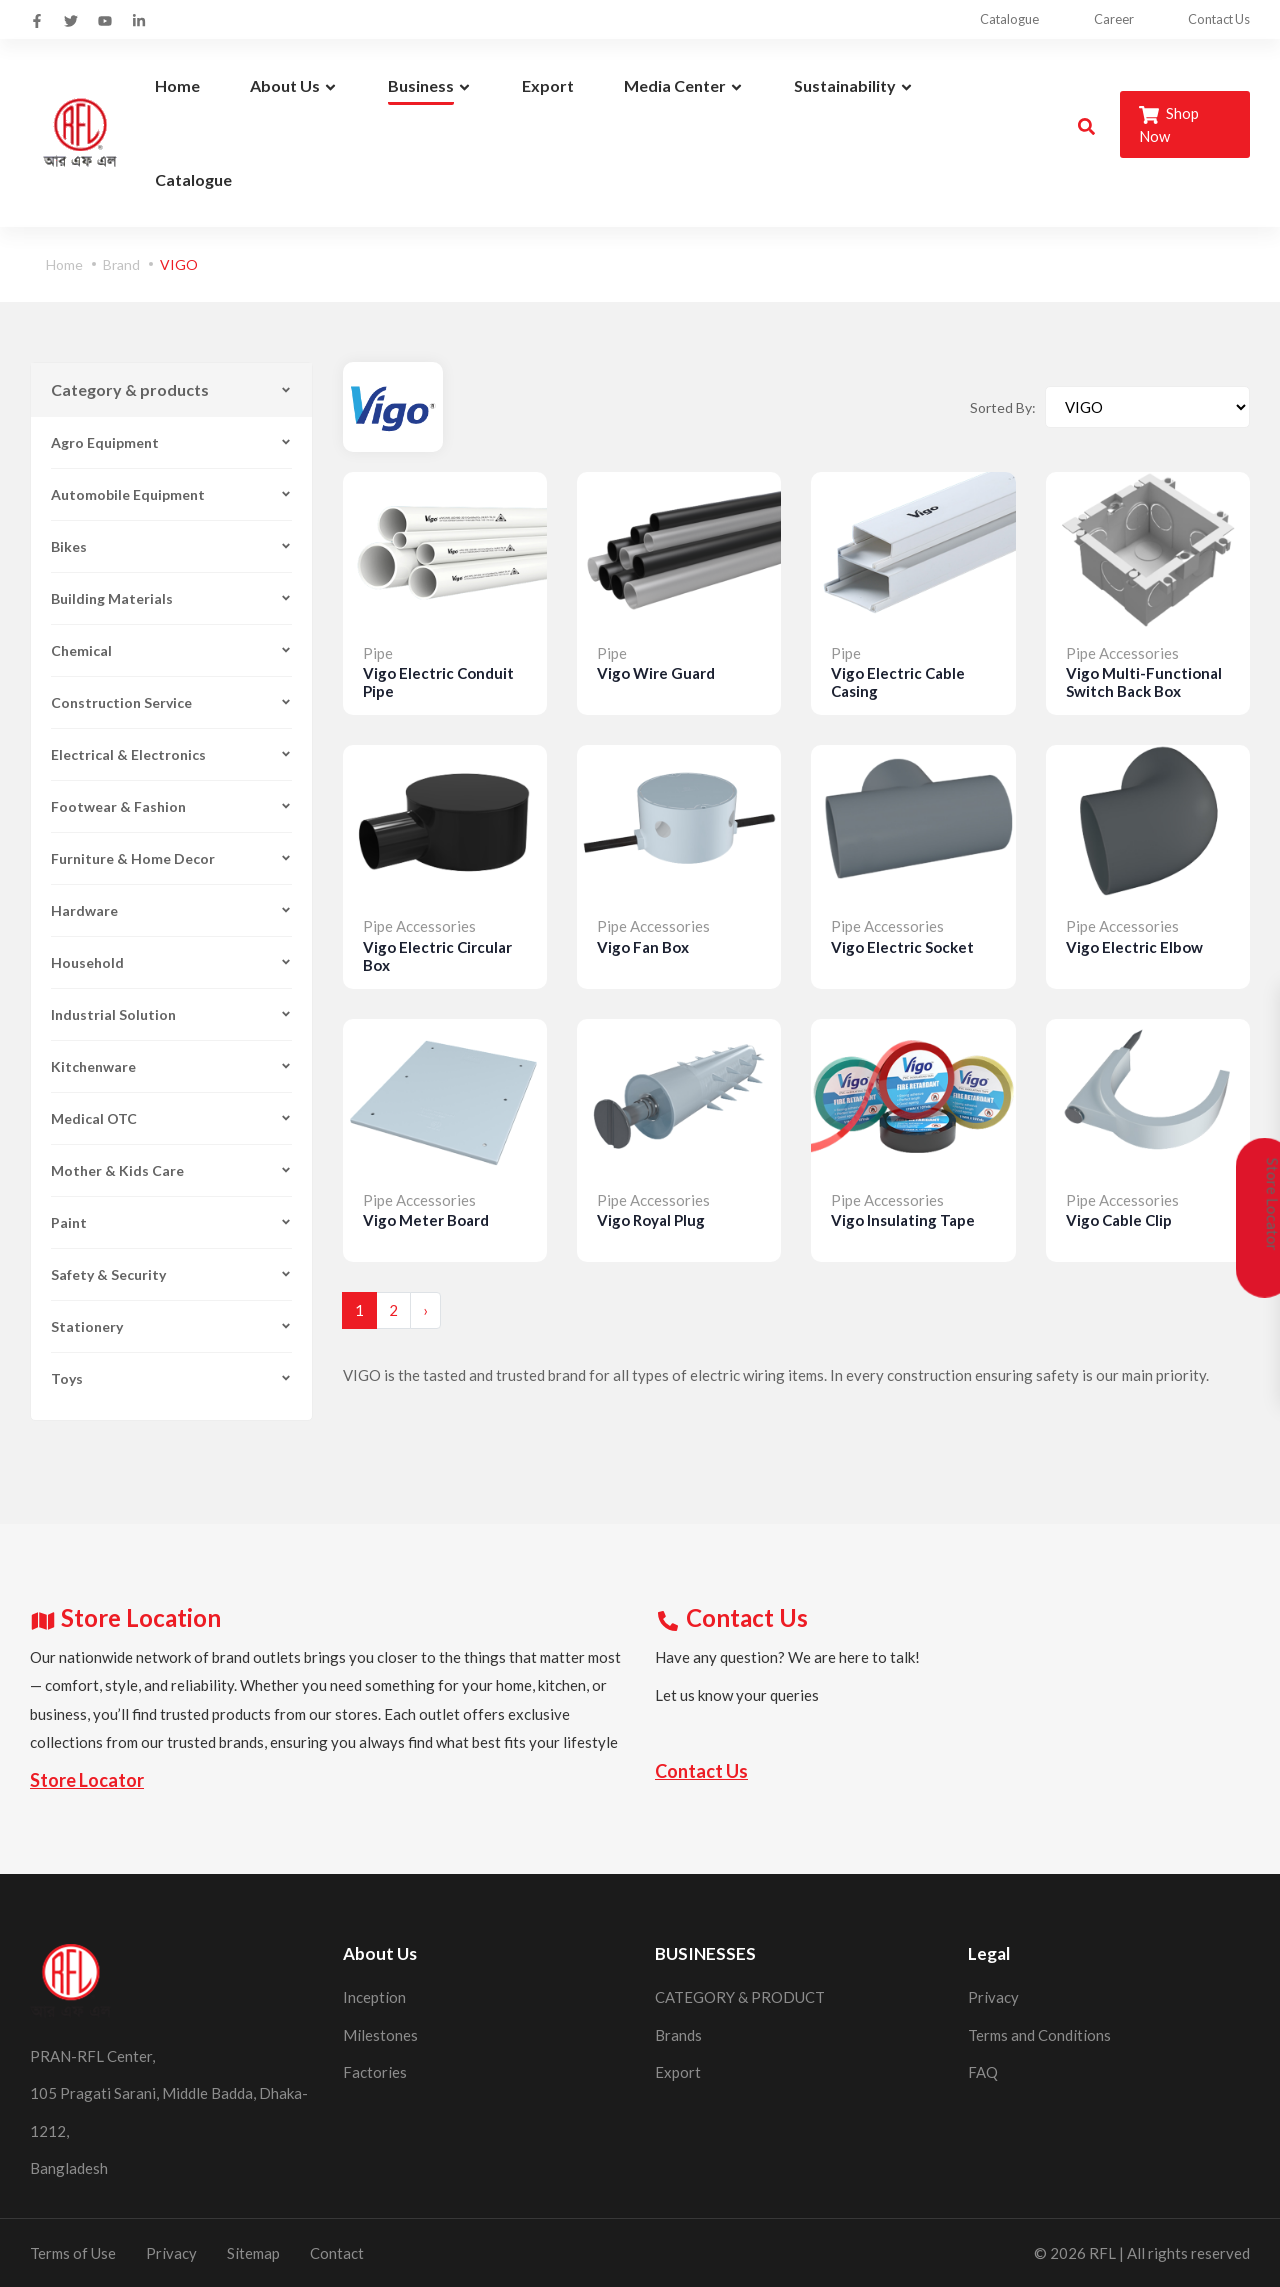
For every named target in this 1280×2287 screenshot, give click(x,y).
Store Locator (87, 1780)
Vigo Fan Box (643, 947)
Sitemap (253, 2253)
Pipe (378, 653)
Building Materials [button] (171, 598)
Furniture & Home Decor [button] (171, 858)
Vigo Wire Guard (656, 673)
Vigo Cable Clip (1119, 1220)
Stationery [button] (171, 1326)
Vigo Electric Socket (902, 947)
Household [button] (171, 962)
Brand (121, 264)
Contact (337, 2253)
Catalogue (995, 19)
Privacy (993, 1997)
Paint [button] (171, 1222)
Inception (374, 1997)
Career (1105, 19)
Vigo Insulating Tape (903, 1220)
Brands (678, 2035)
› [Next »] (425, 1310)
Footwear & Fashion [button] (171, 806)
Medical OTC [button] (171, 1118)
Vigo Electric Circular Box (437, 956)
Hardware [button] (171, 910)
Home (64, 264)
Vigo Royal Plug (651, 1220)
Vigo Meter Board (426, 1220)
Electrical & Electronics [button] (171, 754)
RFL (1102, 2253)
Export (678, 2072)
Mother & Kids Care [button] (171, 1170)
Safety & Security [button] (171, 1274)
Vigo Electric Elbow (1134, 947)
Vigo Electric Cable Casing (898, 682)
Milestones (380, 2035)
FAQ (983, 2072)
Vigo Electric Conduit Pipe (438, 682)
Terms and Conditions (1039, 2035)
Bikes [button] (171, 546)
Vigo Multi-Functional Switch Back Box (1144, 682)
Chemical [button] (171, 650)
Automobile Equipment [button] (171, 494)
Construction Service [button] (171, 702)
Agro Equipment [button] (171, 442)
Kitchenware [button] (171, 1066)
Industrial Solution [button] (171, 1014)
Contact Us (1217, 19)
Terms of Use (73, 2253)
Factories (375, 2072)
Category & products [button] (171, 389)
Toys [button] (171, 1378)
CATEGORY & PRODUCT (740, 1997)
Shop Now (1169, 124)
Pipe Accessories (1122, 653)
